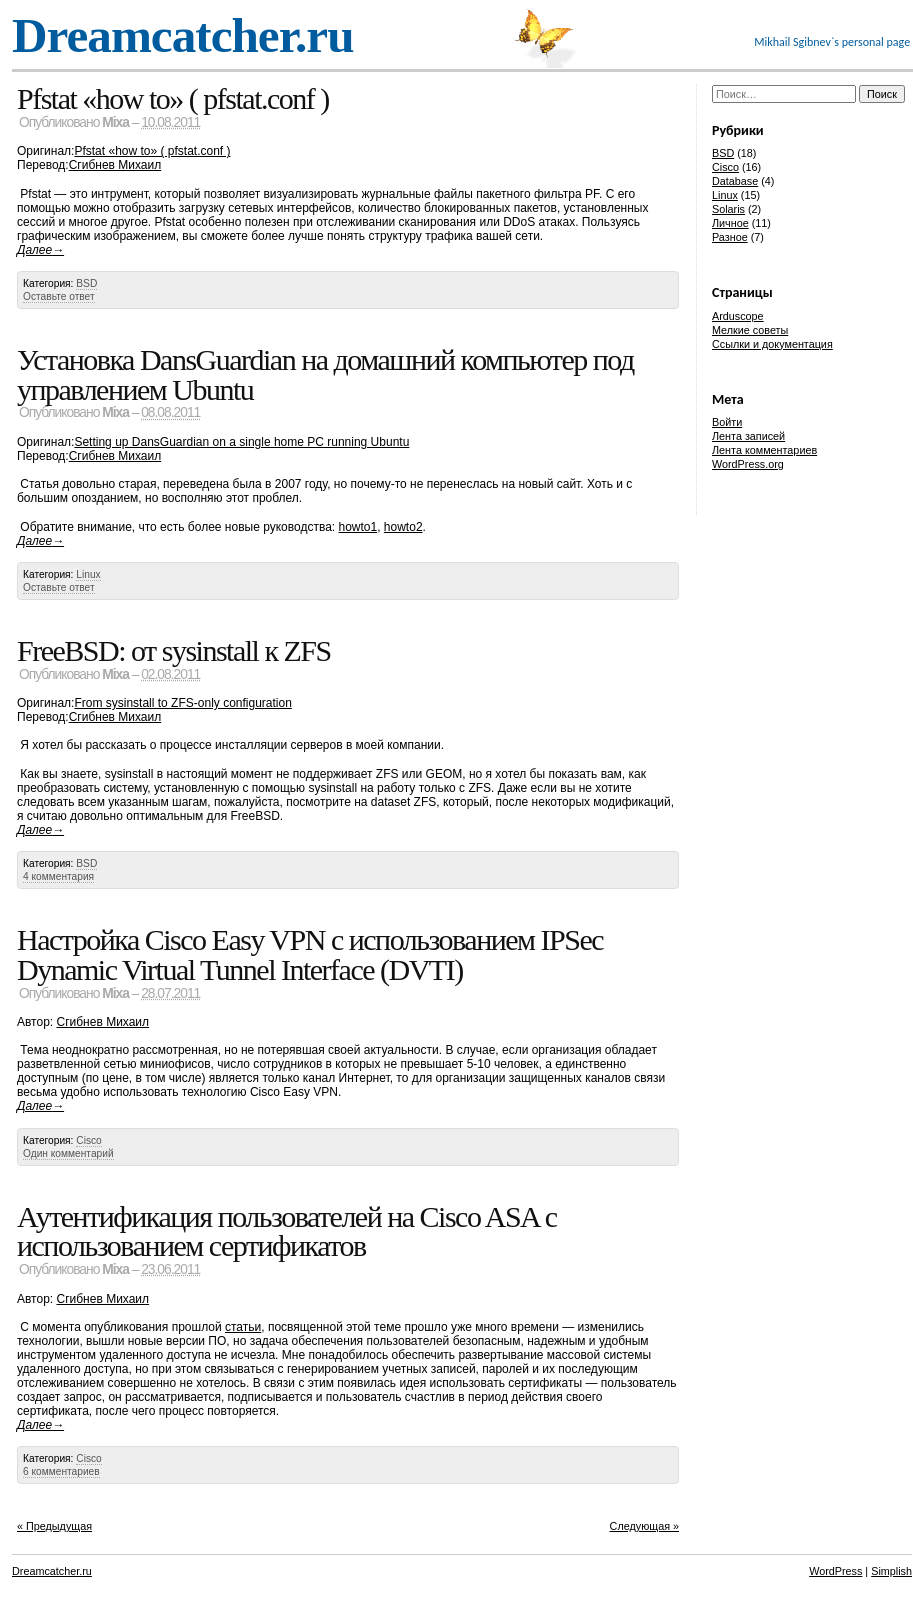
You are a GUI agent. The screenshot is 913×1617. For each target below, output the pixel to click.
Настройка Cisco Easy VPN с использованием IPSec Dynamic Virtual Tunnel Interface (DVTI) (310, 954)
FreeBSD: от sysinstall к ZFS (174, 650)
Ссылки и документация (772, 344)
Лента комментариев (764, 450)
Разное (730, 237)
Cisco (88, 1140)
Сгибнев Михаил (115, 165)
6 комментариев (61, 1471)
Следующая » (644, 1526)
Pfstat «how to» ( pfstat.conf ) (173, 98)
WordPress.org (748, 464)
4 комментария (58, 876)
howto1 (357, 527)
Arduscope (738, 316)
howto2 (403, 527)
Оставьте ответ (59, 296)
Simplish (891, 1571)
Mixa (115, 122)
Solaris (728, 209)
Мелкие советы (750, 330)
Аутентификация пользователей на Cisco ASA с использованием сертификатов (286, 1231)
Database (735, 181)
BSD (86, 283)
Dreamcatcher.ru (183, 35)
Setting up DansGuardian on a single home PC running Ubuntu (241, 442)
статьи (243, 1327)
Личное (730, 223)
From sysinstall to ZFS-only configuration (182, 703)
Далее (40, 250)
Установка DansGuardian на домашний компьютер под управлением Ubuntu (325, 374)
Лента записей (748, 436)
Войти (727, 422)
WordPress (835, 1571)
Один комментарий (68, 1153)
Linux (88, 574)
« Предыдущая (54, 1526)
